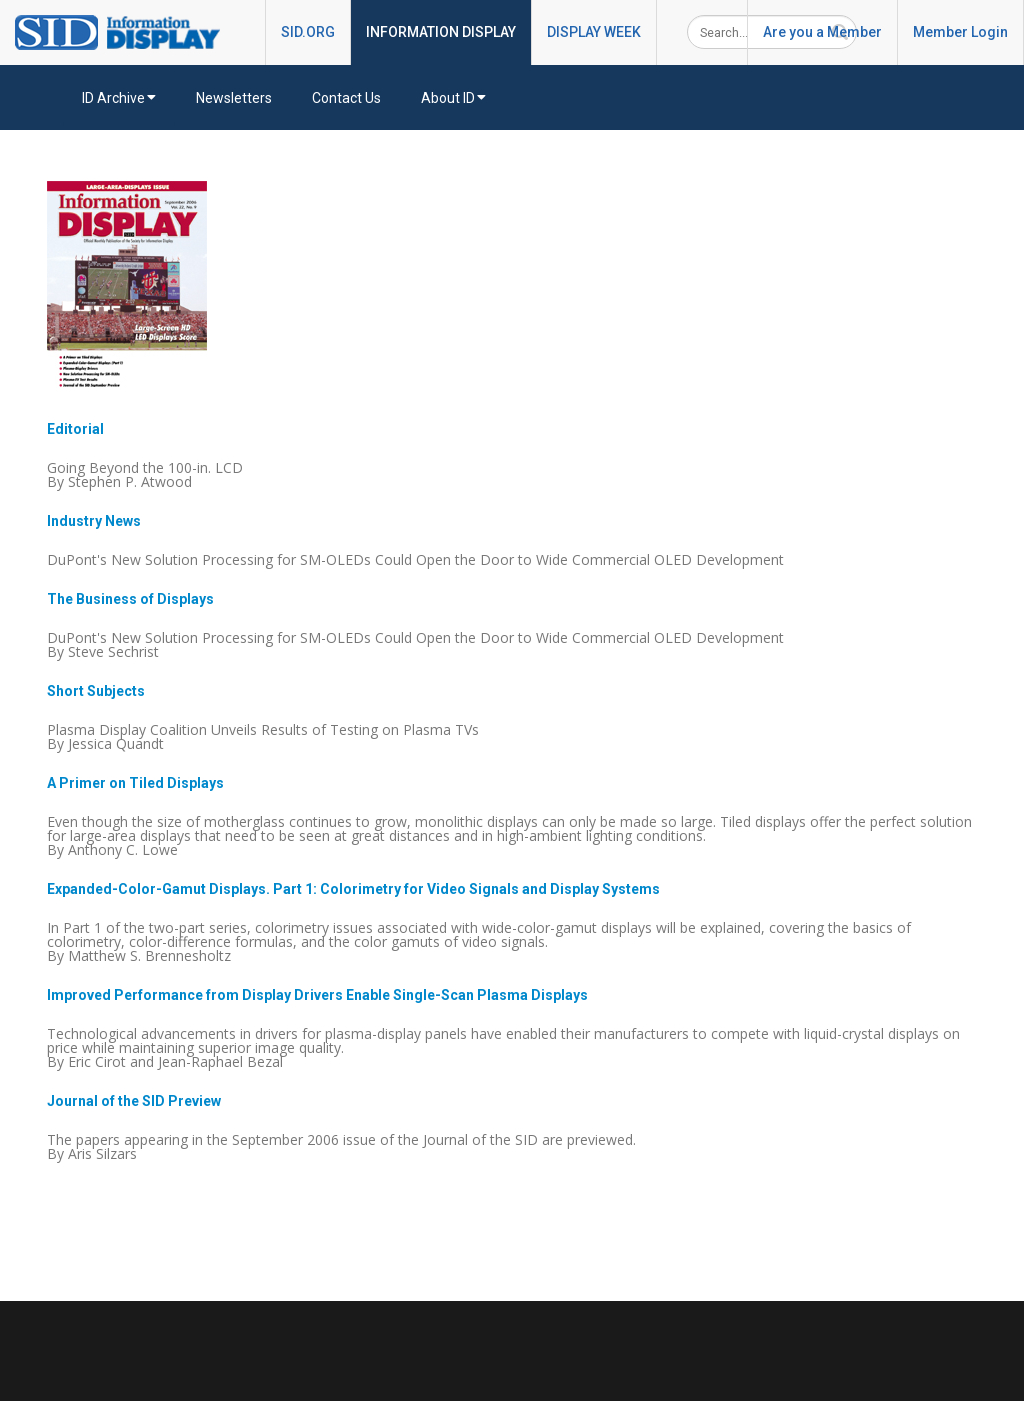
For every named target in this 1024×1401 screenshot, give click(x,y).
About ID (453, 98)
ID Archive (119, 98)
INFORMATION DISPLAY (441, 32)
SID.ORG (308, 32)
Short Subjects (96, 691)
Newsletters (234, 98)
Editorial (75, 429)
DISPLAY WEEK (594, 32)
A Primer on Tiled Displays (135, 783)
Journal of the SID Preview (134, 1101)
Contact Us (346, 98)
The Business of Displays (130, 599)
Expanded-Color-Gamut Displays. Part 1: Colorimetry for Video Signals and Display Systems (353, 889)
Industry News (94, 521)
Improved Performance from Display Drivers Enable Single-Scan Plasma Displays (317, 995)
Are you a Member (822, 32)
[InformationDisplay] (127, 30)
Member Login (960, 32)
